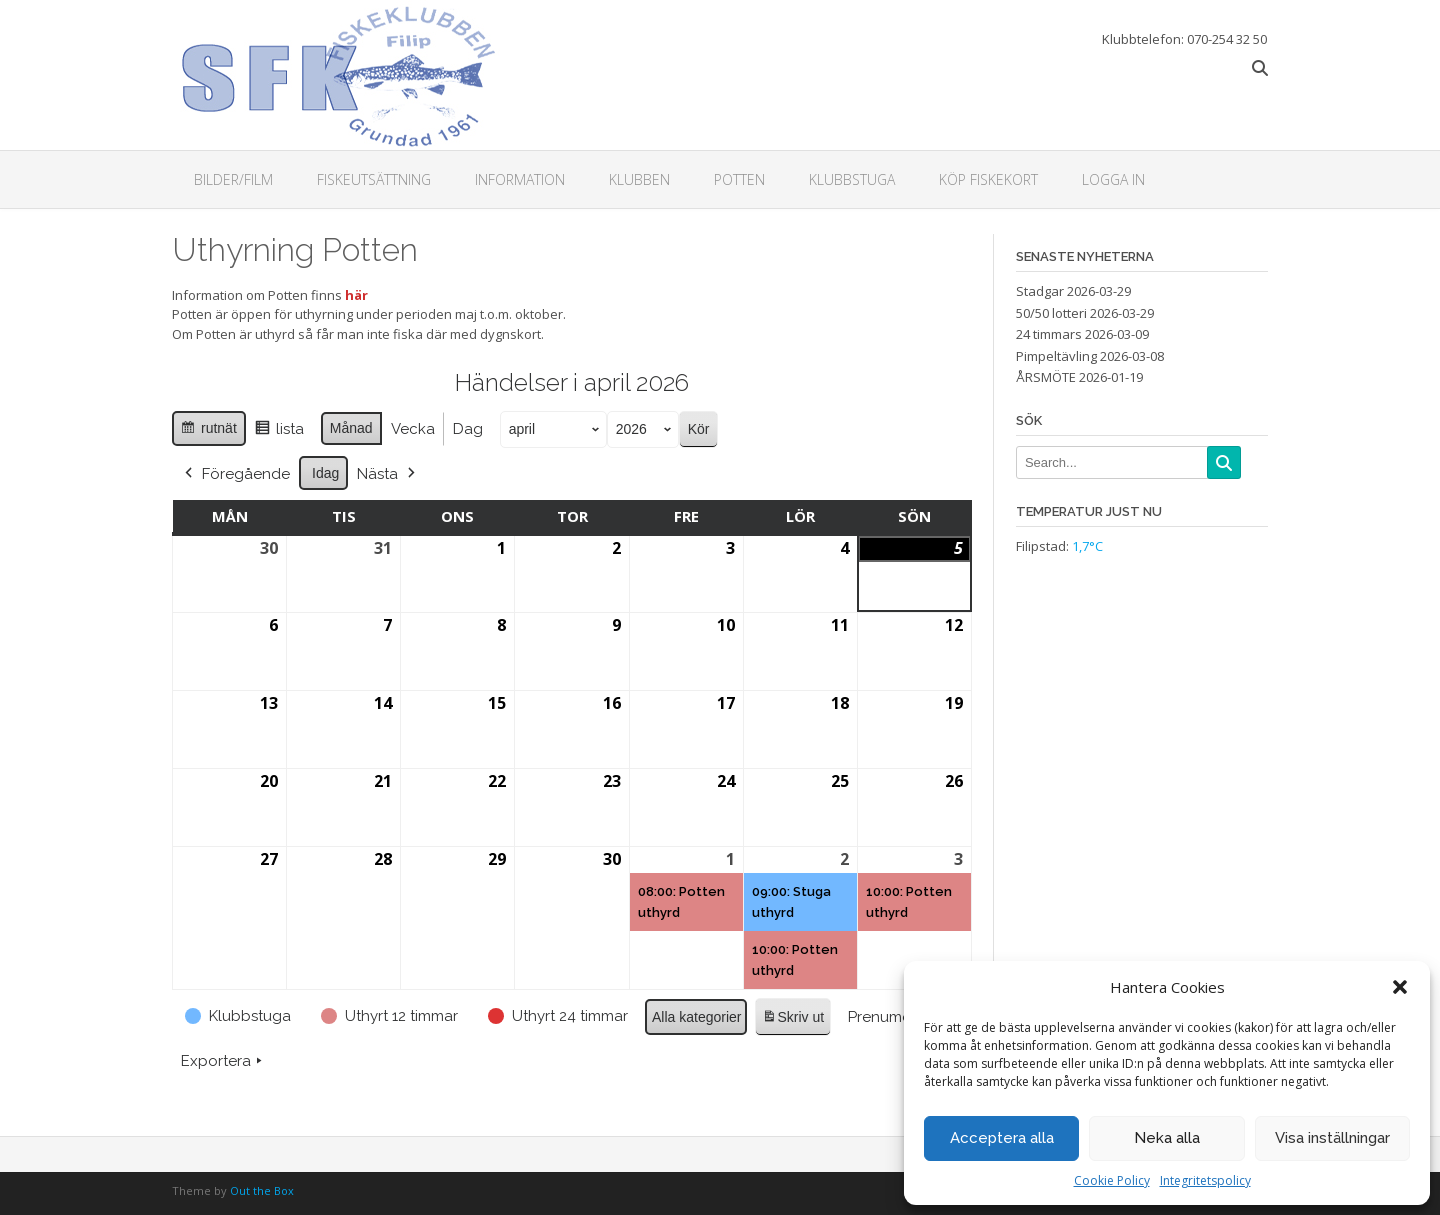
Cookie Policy (1112, 1180)
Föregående (235, 473)
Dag (468, 429)
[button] (1400, 987)
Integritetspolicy (1205, 1180)
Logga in (1113, 179)
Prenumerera (901, 1016)
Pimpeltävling (1056, 356)
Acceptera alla (1002, 1138)
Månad (351, 428)
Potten (739, 179)
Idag (325, 472)
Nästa (388, 473)
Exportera (223, 1061)
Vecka (413, 429)
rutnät (208, 431)
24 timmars (1049, 334)
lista (279, 431)
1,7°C (1087, 546)
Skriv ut (793, 1019)
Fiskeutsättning (374, 179)
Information (520, 179)
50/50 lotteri (1051, 313)
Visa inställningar (1332, 1138)
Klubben (639, 179)
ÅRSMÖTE (1046, 377)
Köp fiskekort (988, 179)
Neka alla (1167, 1138)
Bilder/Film (233, 179)
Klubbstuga (852, 179)
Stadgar (1040, 291)
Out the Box (262, 1190)
